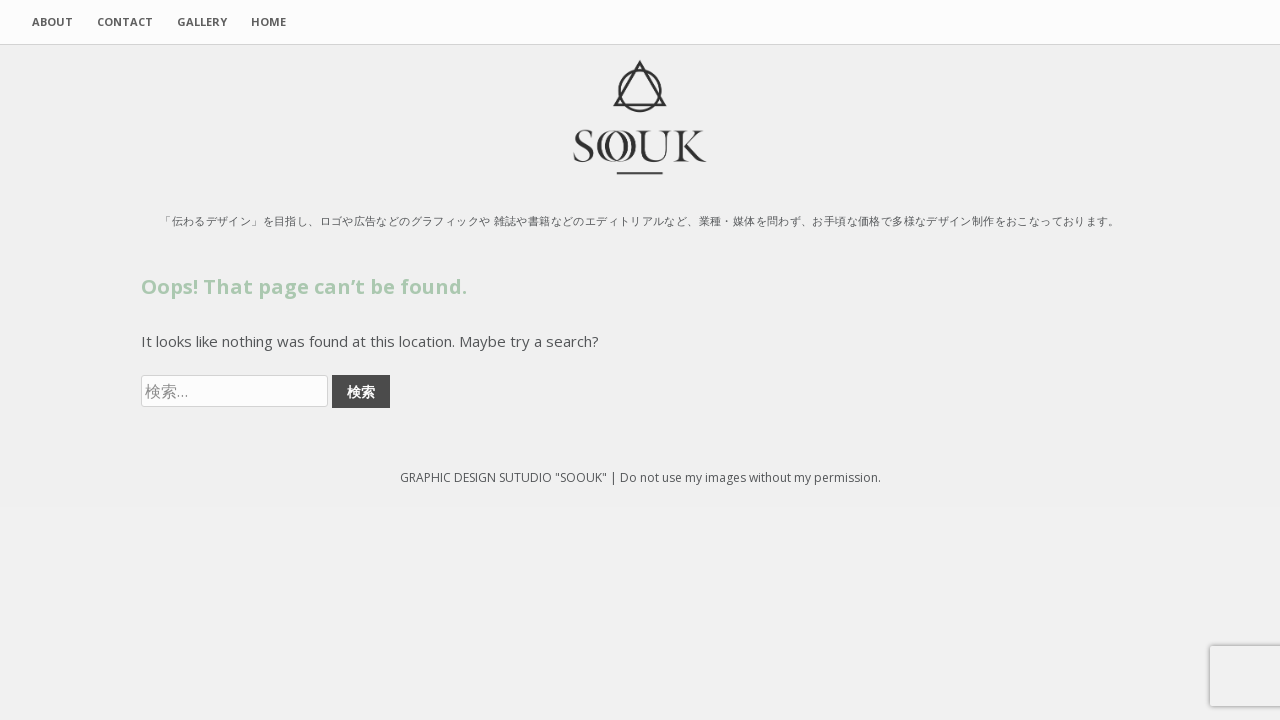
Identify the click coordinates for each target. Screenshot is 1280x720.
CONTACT (125, 21)
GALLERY (202, 21)
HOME (268, 21)
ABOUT (52, 21)
